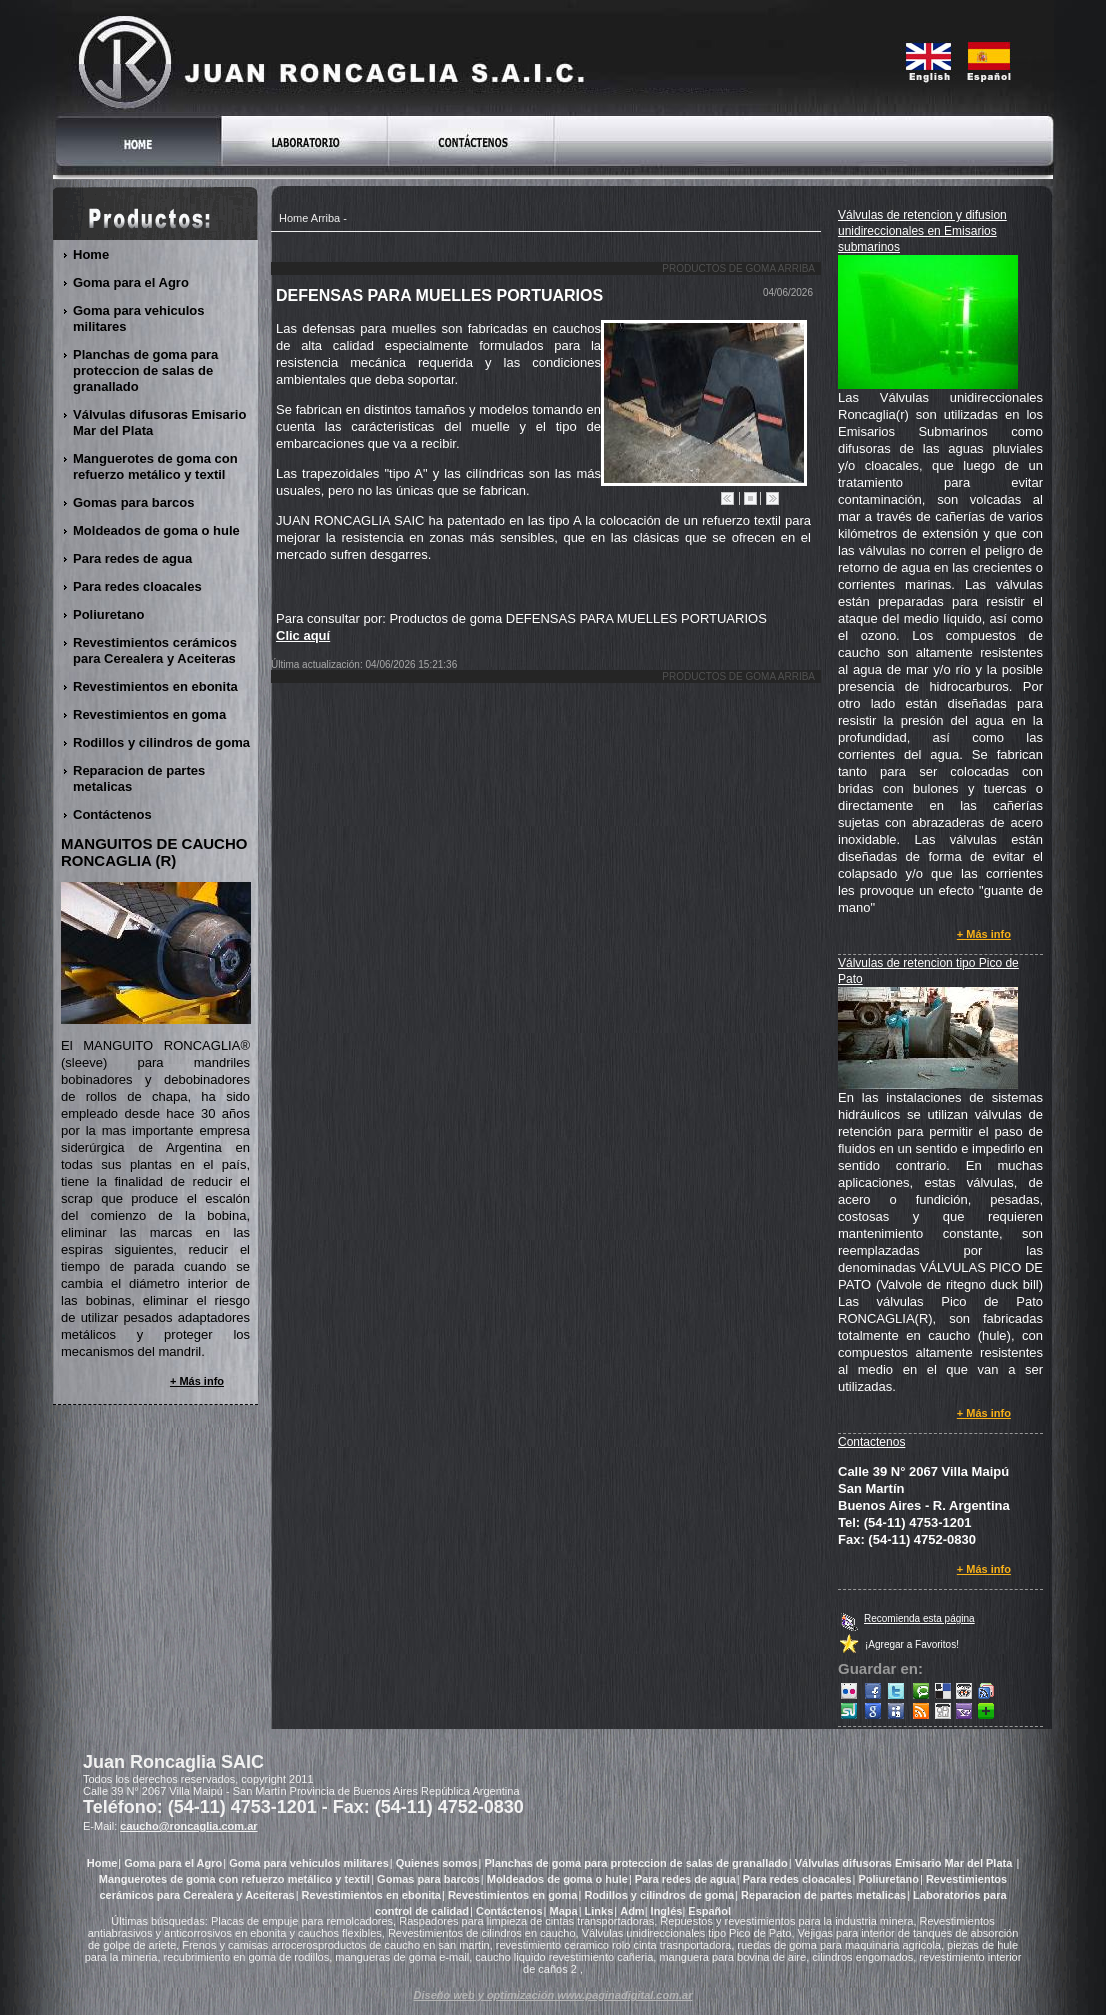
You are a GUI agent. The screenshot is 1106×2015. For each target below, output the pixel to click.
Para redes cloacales (138, 586)
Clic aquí (303, 635)
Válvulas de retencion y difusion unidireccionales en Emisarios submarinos (922, 231)
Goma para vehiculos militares (139, 318)
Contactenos (871, 1442)
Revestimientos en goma (150, 714)
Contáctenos (113, 814)
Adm (632, 1911)
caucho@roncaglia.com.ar (188, 1826)
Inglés (667, 1911)
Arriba (325, 218)
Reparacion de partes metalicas (139, 778)
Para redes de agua (133, 558)
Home (293, 218)
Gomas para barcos (134, 502)
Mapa (564, 1911)
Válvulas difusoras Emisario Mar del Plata (159, 422)
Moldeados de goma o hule (157, 530)
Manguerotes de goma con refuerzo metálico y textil (155, 466)
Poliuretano (109, 614)
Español (709, 1911)
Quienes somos (437, 1863)
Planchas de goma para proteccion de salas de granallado (145, 370)
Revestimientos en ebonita (156, 686)
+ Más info (984, 934)
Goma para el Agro (131, 282)
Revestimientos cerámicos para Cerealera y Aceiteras (155, 650)
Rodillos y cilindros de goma (162, 742)
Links (599, 1911)
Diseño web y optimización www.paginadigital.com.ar (553, 1995)
